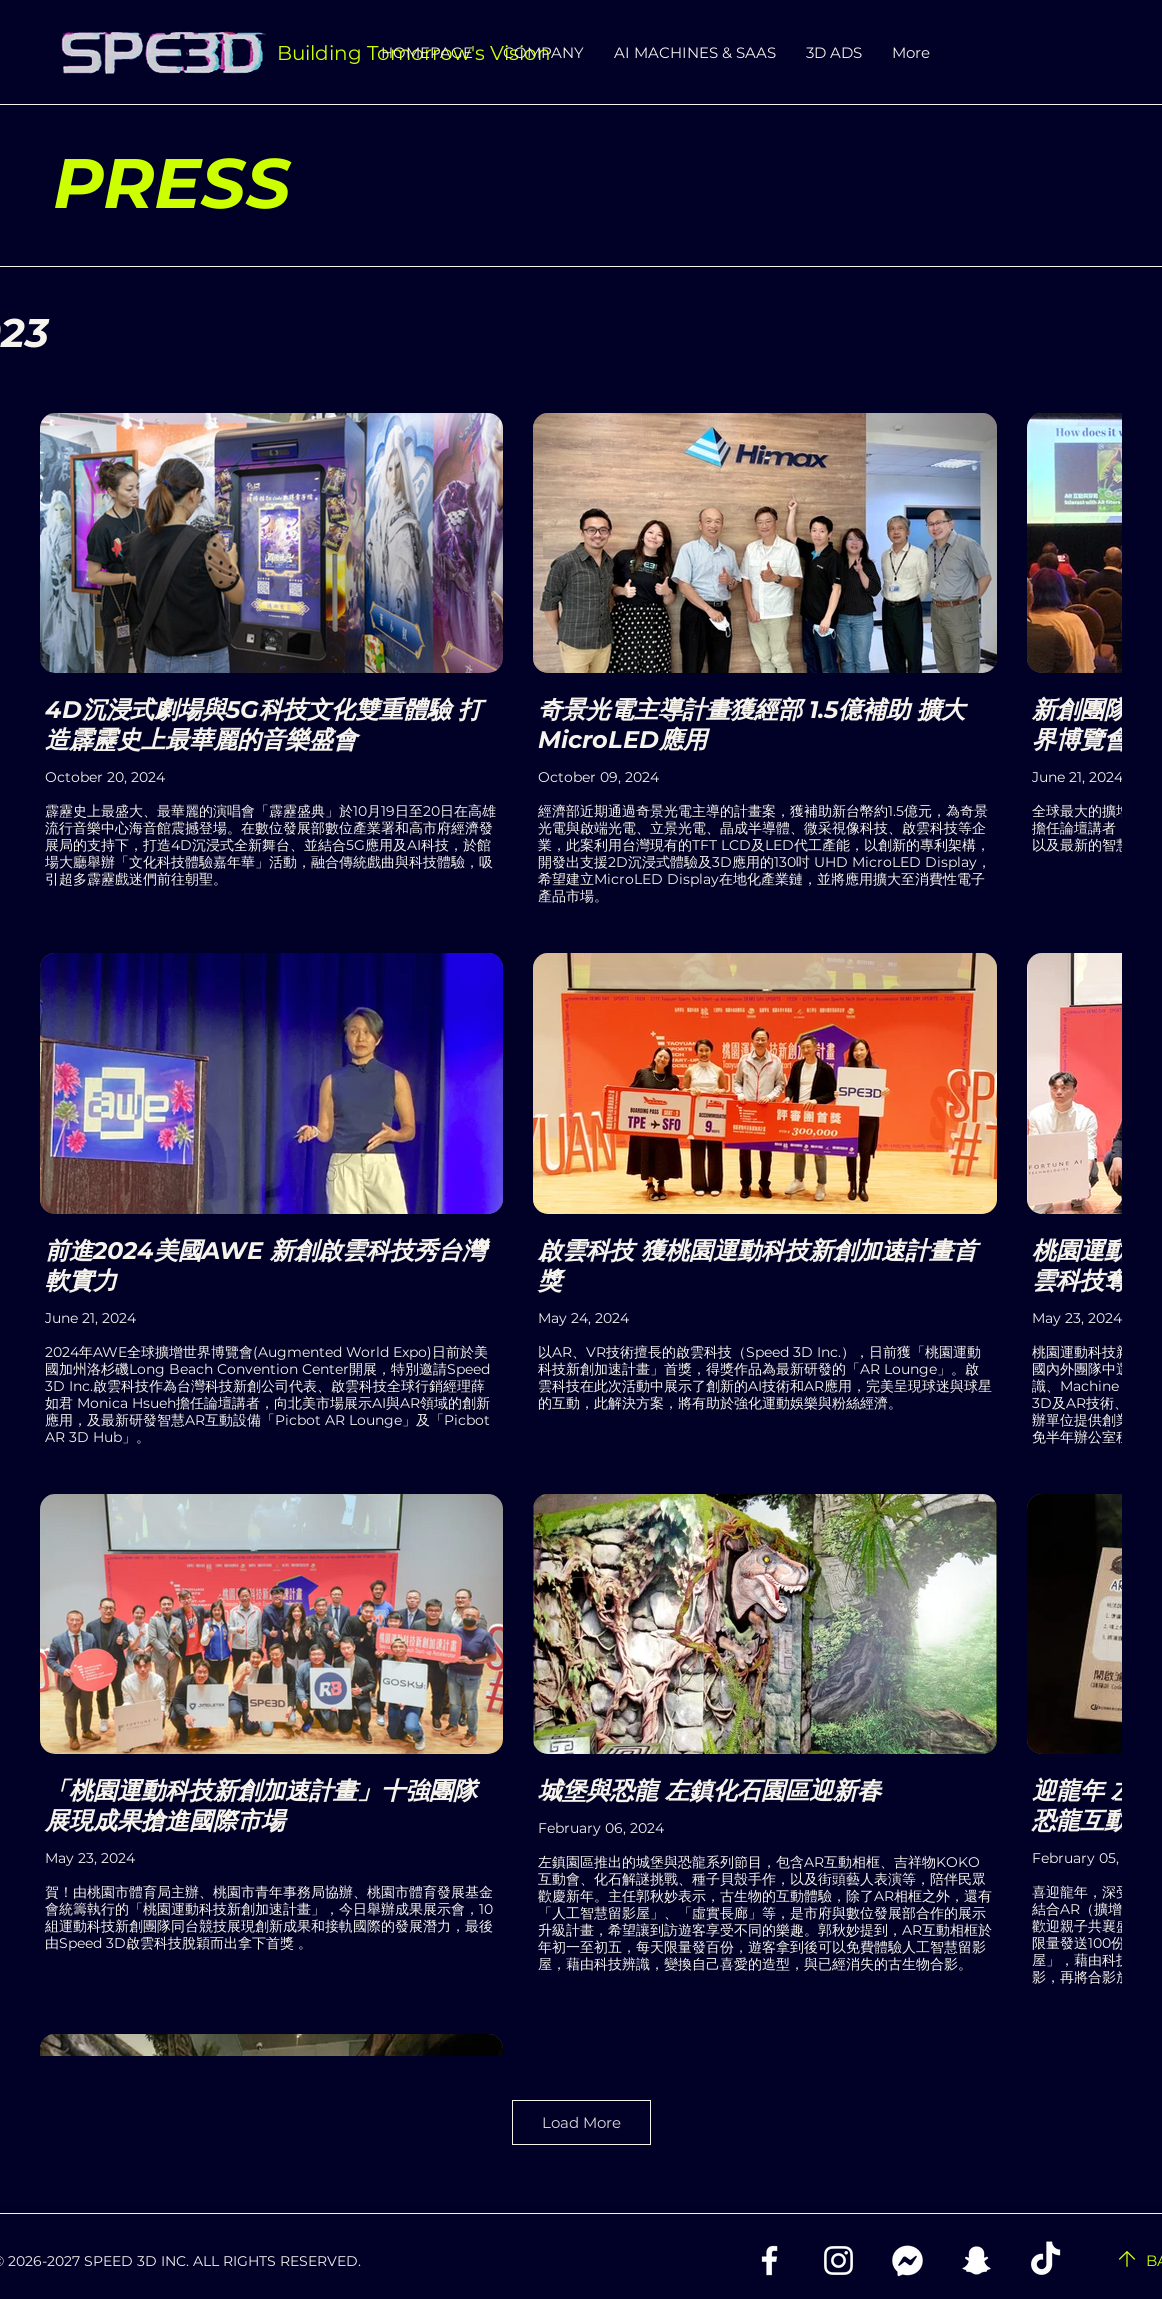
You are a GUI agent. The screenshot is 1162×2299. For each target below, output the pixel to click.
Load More (581, 2122)
